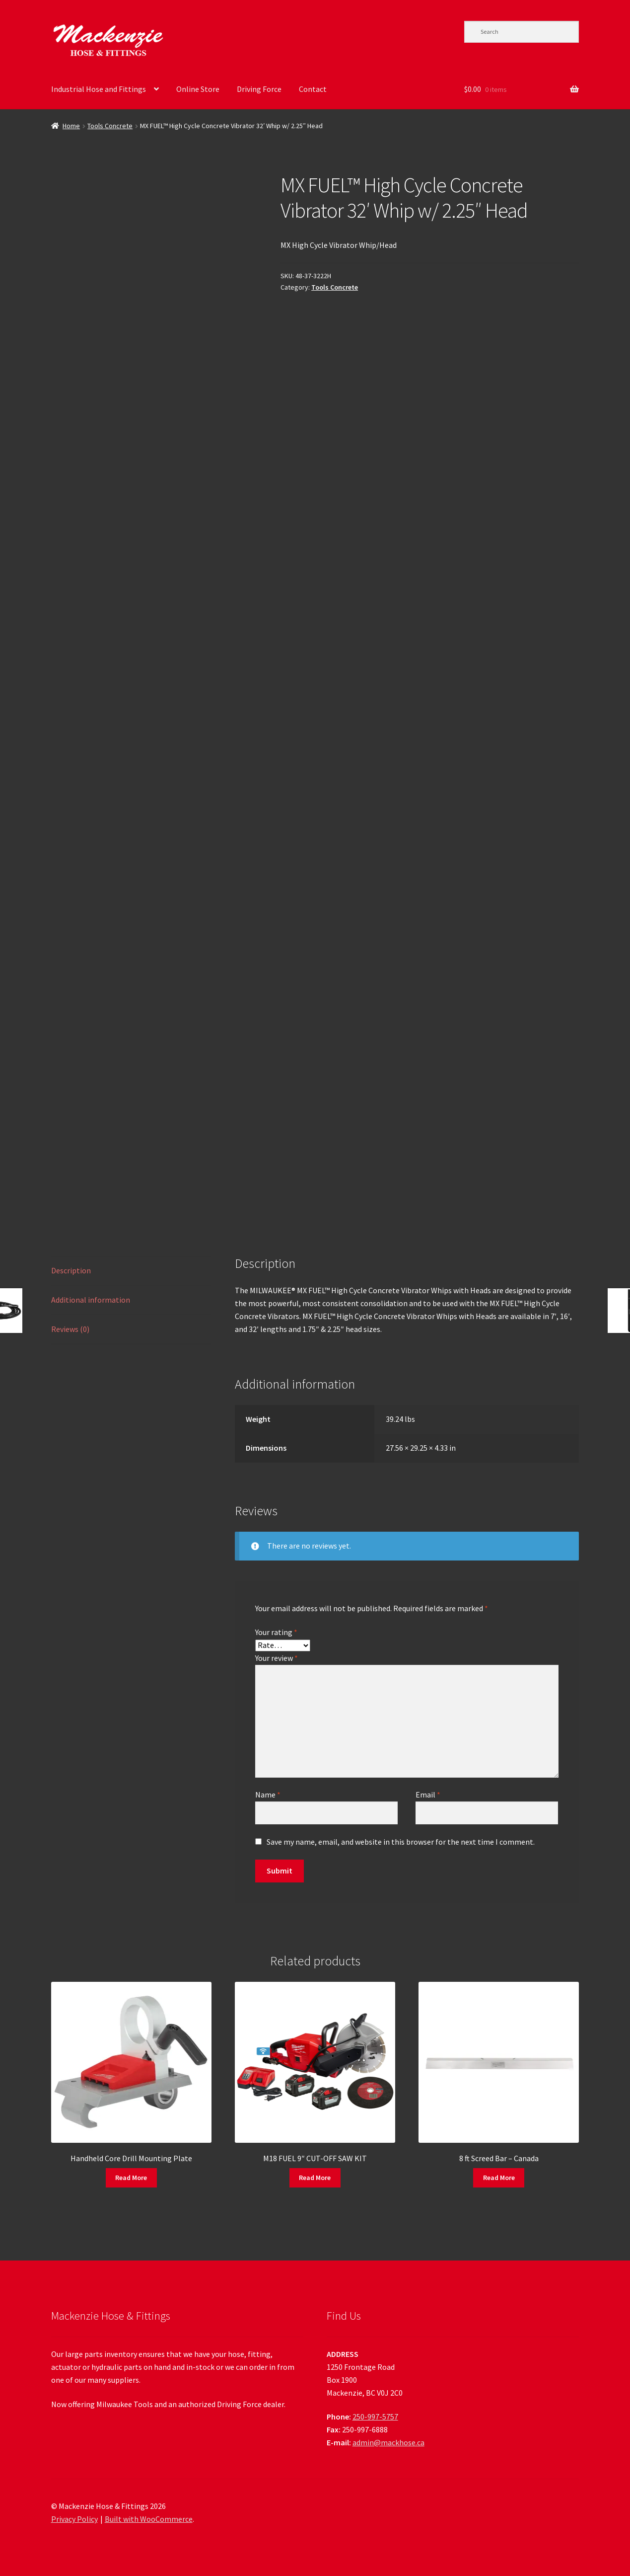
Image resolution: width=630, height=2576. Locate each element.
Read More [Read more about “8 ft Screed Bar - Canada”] (499, 2177)
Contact (313, 89)
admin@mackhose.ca (388, 2442)
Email (428, 1794)
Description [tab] (71, 1270)
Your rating (276, 1632)
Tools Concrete (110, 125)
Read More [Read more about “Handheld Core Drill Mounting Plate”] (131, 2177)
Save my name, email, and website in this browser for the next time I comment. (401, 1842)
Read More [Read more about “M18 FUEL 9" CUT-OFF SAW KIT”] (315, 2177)
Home (71, 125)
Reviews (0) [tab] (70, 1329)
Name (267, 1794)
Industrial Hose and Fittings (98, 89)
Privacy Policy (74, 2519)
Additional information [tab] (90, 1300)
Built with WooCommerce (149, 2519)
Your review (276, 1658)
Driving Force (259, 89)
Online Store (197, 89)
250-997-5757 (375, 2416)
